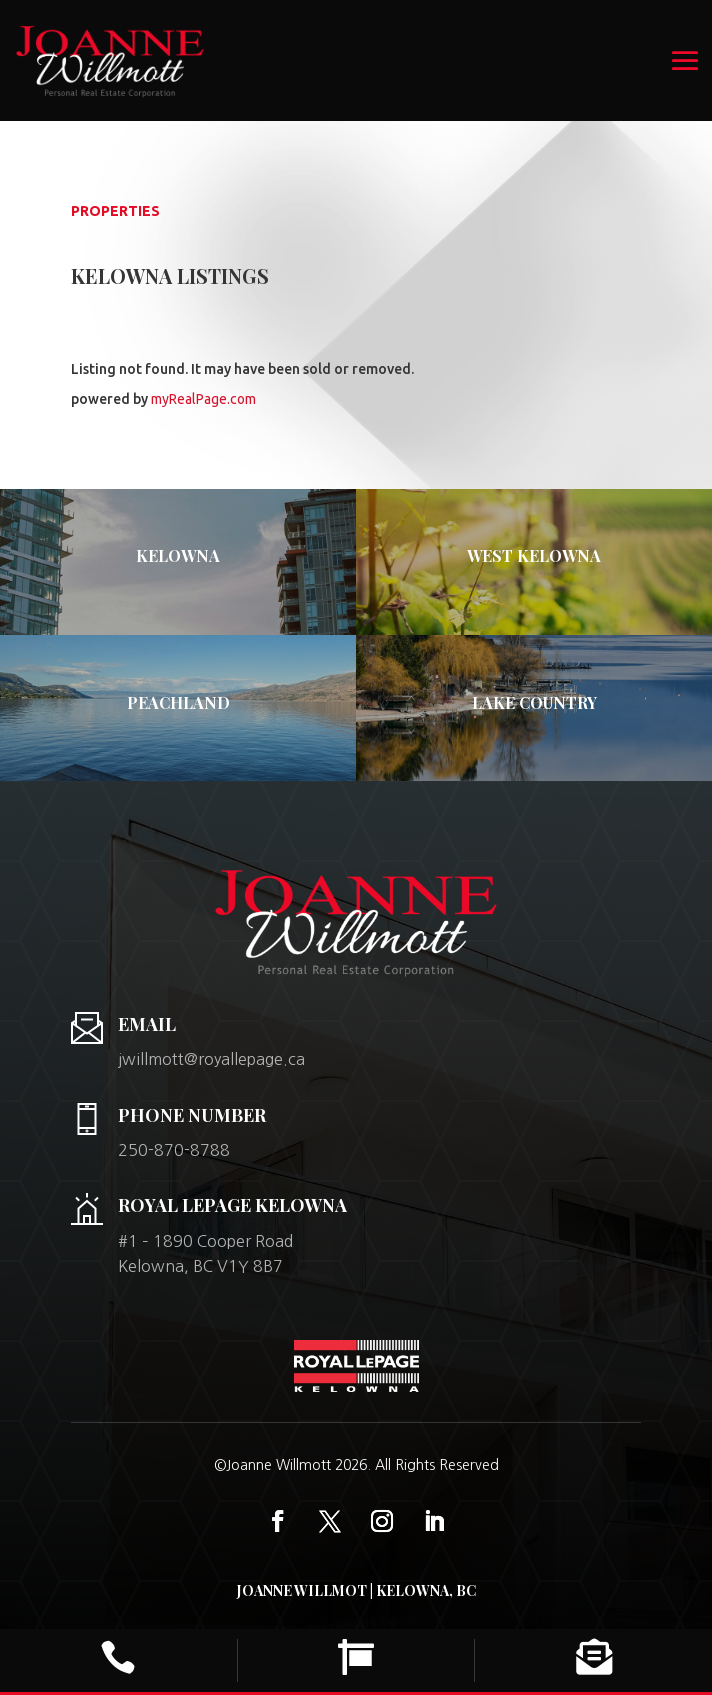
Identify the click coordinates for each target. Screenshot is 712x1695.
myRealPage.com (203, 399)
